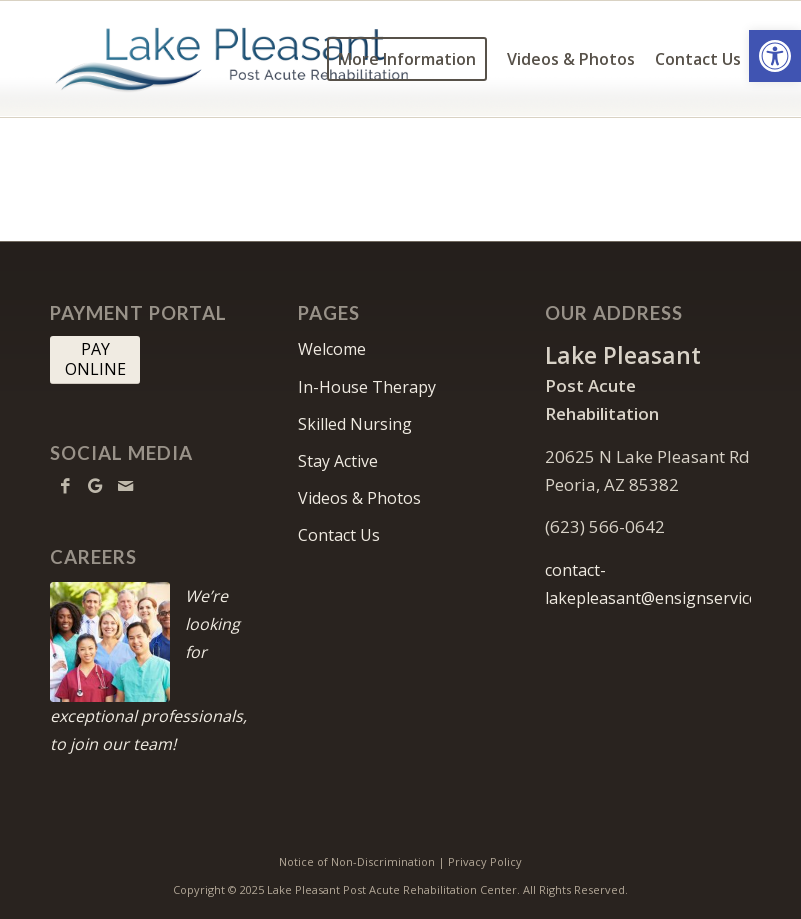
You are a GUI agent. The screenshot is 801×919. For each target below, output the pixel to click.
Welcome (332, 349)
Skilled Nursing (355, 424)
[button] (775, 56)
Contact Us (339, 535)
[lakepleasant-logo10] (232, 59)
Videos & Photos (359, 498)
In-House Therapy (367, 387)
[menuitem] (407, 59)
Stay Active (338, 461)
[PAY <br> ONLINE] (95, 360)
